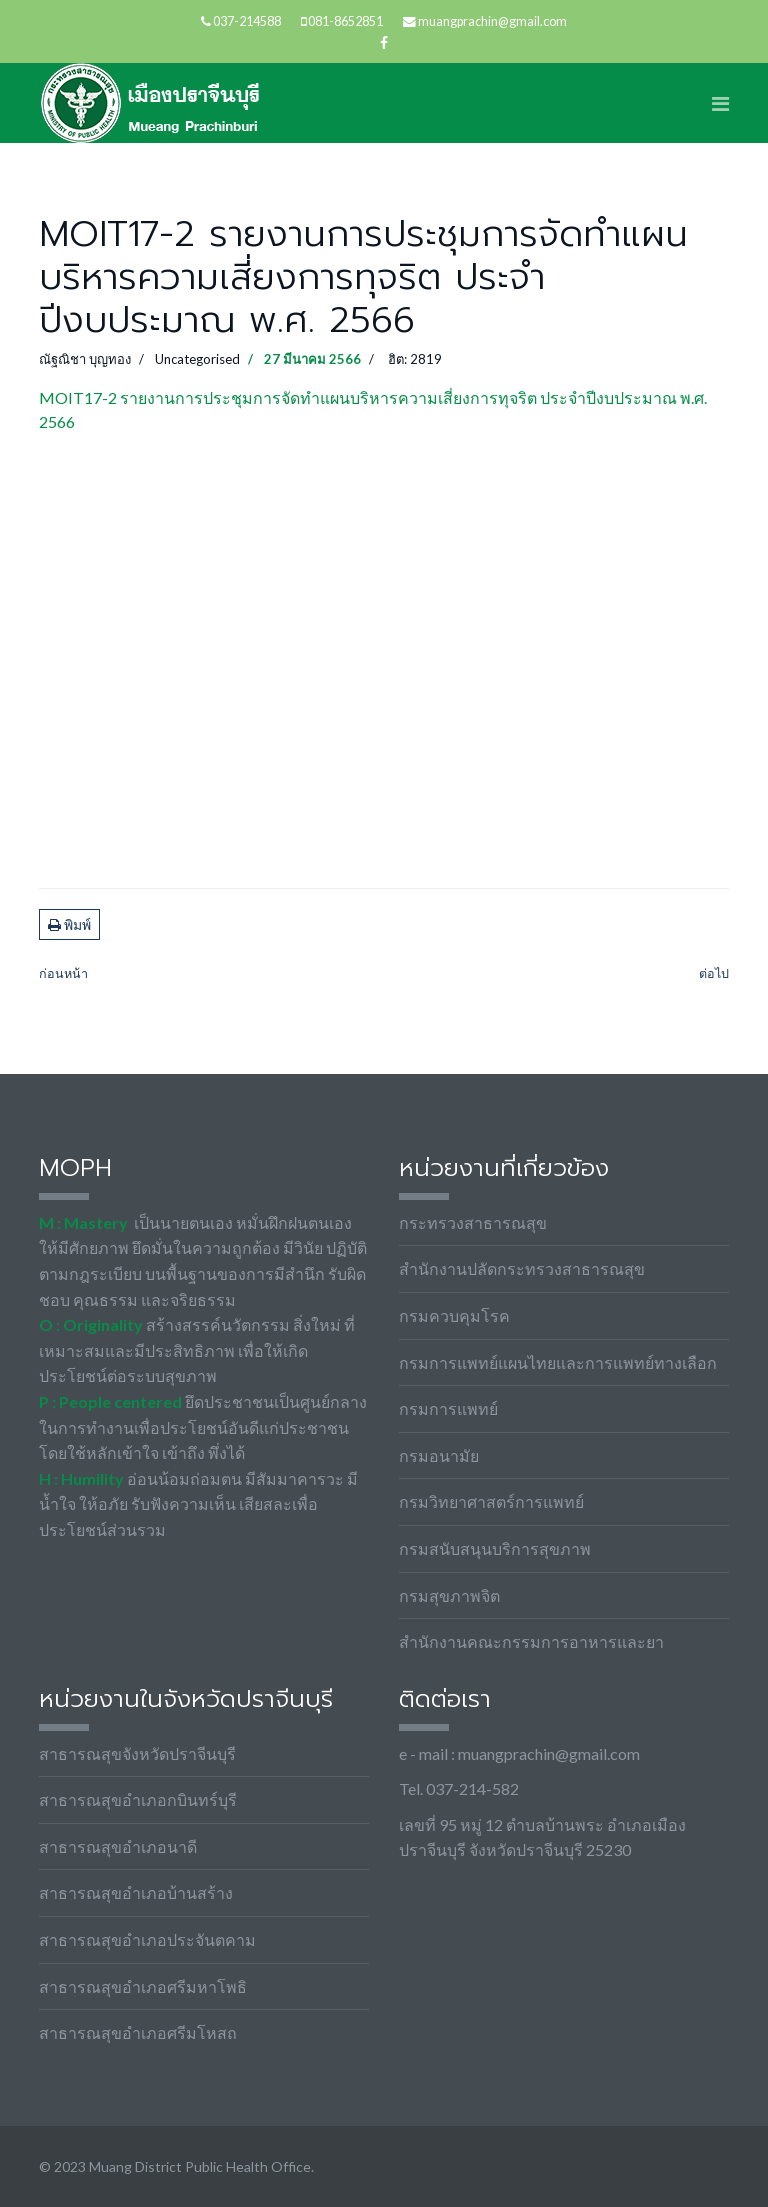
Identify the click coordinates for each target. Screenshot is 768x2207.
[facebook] (384, 42)
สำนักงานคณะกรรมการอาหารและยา (531, 1641)
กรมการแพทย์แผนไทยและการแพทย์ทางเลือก (558, 1362)
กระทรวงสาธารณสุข (473, 1222)
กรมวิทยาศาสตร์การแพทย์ (491, 1501)
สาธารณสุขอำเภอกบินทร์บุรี (138, 1799)
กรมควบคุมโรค (454, 1315)
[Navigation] (720, 103)
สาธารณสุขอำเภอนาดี (118, 1846)
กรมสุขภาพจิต (449, 1595)
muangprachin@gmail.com (492, 21)
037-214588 (247, 21)
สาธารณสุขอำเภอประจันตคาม (147, 1939)
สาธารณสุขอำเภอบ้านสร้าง (136, 1892)
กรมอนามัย (439, 1455)
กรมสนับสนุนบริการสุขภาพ (495, 1548)
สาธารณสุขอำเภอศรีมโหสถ (138, 2032)
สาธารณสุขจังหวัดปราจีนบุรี (137, 1753)
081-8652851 (345, 21)
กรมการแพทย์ (448, 1408)
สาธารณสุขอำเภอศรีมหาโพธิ (143, 1986)
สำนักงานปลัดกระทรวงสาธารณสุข (522, 1268)
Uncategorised (197, 359)
